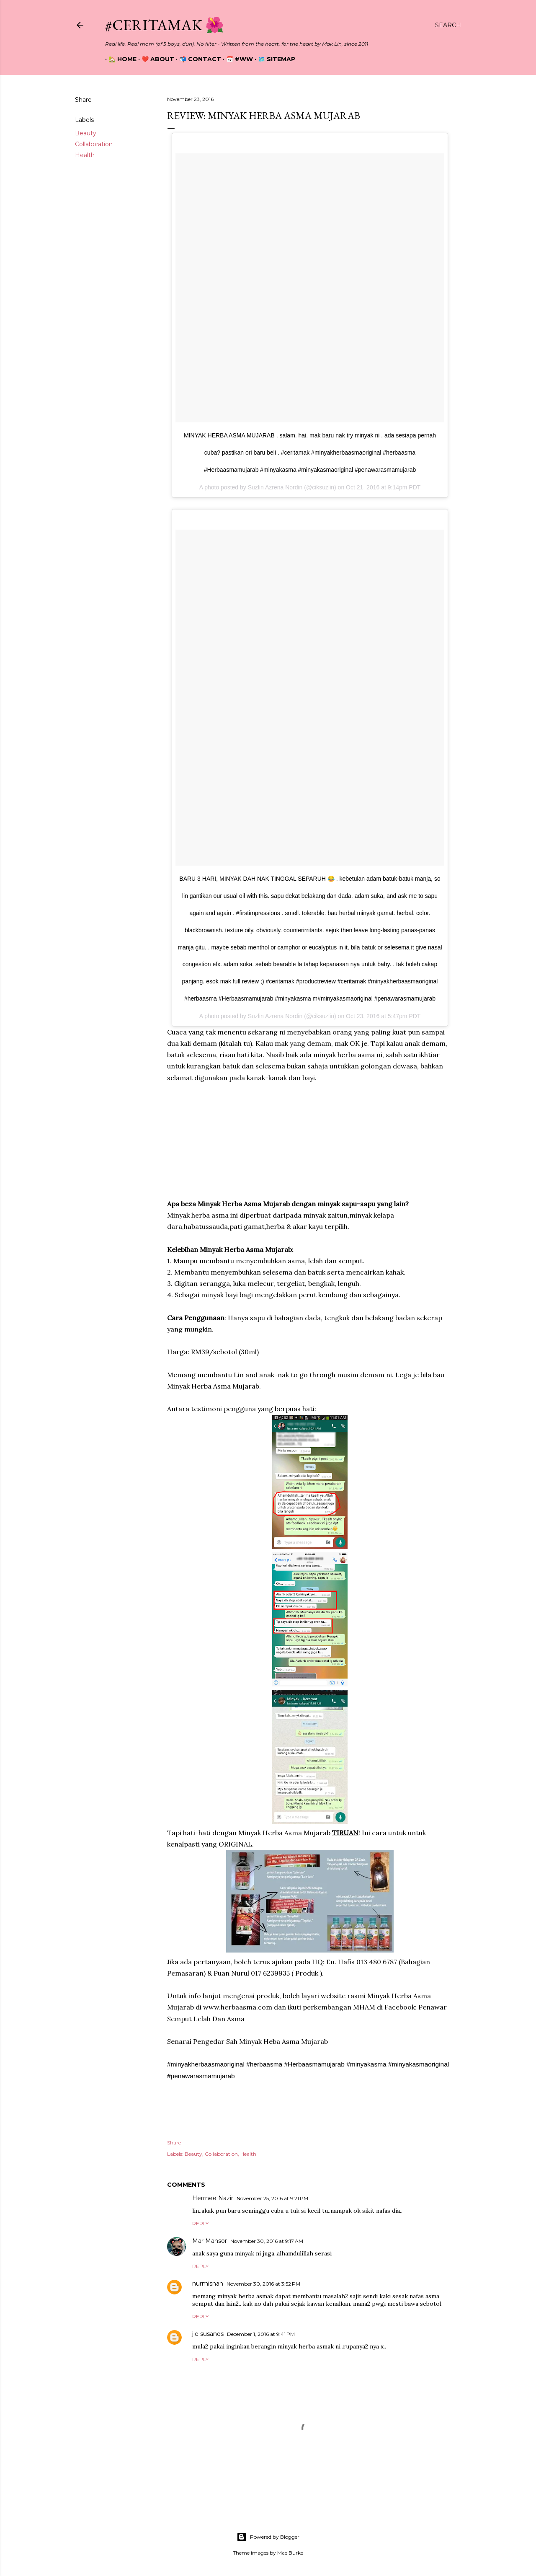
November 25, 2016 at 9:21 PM (272, 2198)
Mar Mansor (209, 2241)
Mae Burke (290, 2553)
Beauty (85, 133)
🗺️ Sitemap (273, 59)
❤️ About (154, 59)
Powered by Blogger (268, 2537)
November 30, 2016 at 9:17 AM (266, 2241)
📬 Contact (197, 59)
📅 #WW (236, 59)
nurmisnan (207, 2283)
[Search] (448, 25)
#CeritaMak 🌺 (164, 25)
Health (85, 155)
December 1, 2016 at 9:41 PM (261, 2334)
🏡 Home (119, 59)
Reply (200, 2223)
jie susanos (208, 2334)
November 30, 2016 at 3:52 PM (263, 2284)
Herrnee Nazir (212, 2198)
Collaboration (94, 144)
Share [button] (83, 99)
